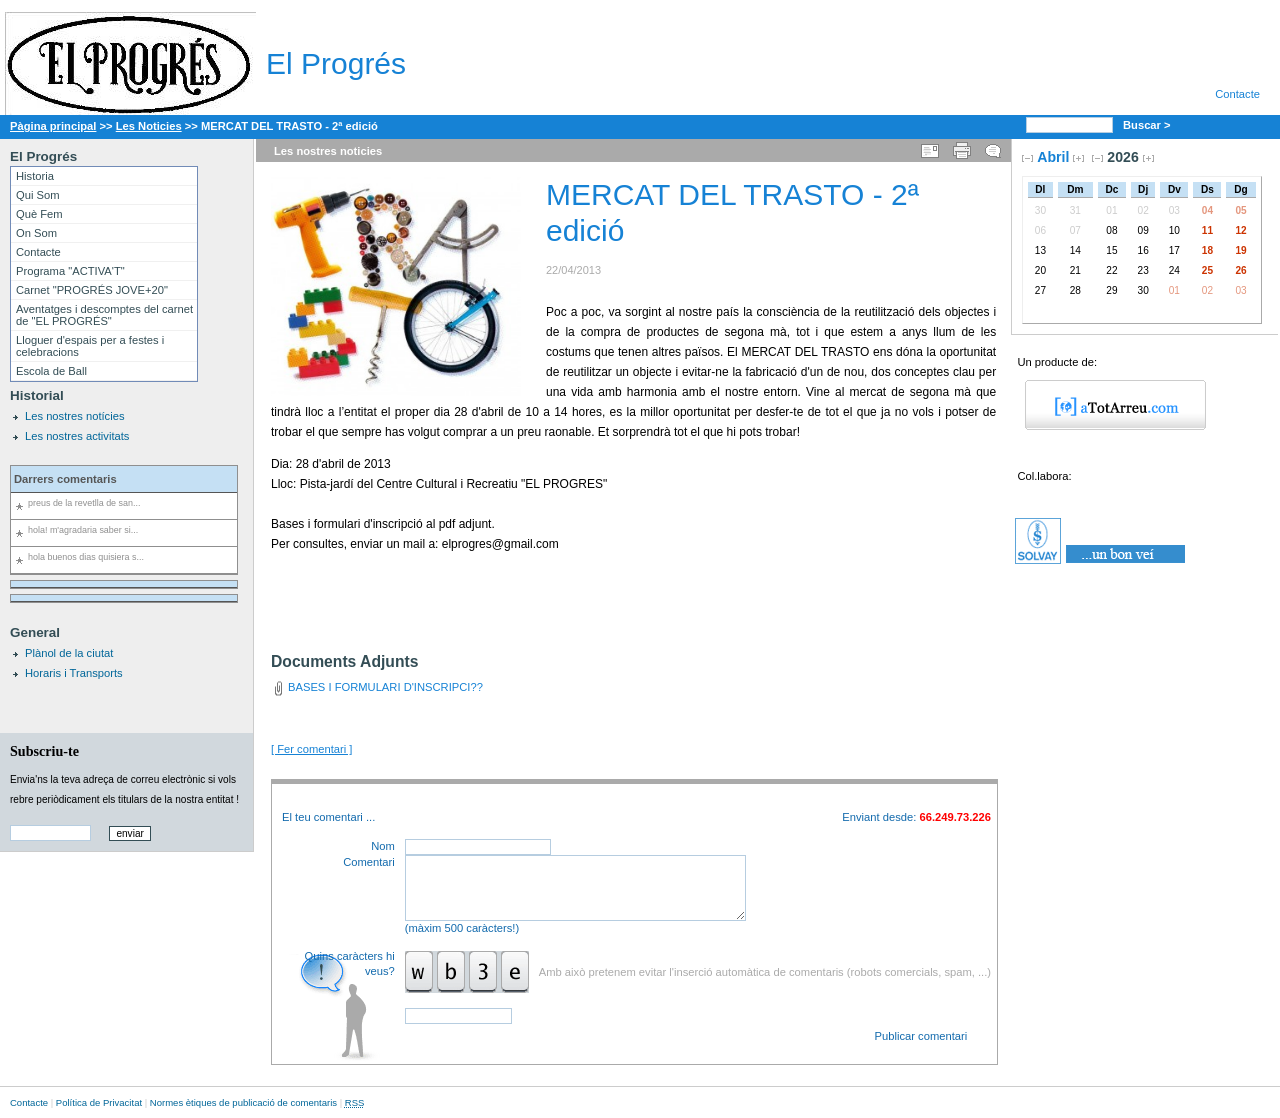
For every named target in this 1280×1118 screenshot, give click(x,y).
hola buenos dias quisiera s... (86, 557)
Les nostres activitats (77, 436)
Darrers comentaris (65, 479)
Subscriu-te (44, 751)
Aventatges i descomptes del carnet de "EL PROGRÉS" (104, 315)
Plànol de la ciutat (69, 653)
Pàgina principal (53, 126)
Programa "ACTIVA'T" (70, 271)
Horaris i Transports (74, 673)
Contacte (1237, 94)
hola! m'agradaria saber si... (83, 530)
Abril (1053, 157)
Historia (35, 176)
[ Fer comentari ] (311, 749)
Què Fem (39, 214)
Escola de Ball (51, 371)
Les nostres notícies (75, 416)
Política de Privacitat (99, 1102)
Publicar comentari (921, 1036)
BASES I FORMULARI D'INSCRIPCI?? (385, 687)
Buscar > (1148, 125)
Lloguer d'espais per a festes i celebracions (90, 346)
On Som (36, 233)
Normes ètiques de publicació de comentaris (243, 1102)
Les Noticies (149, 126)
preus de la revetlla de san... (84, 503)
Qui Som (38, 195)
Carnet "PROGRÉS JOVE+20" (92, 290)
